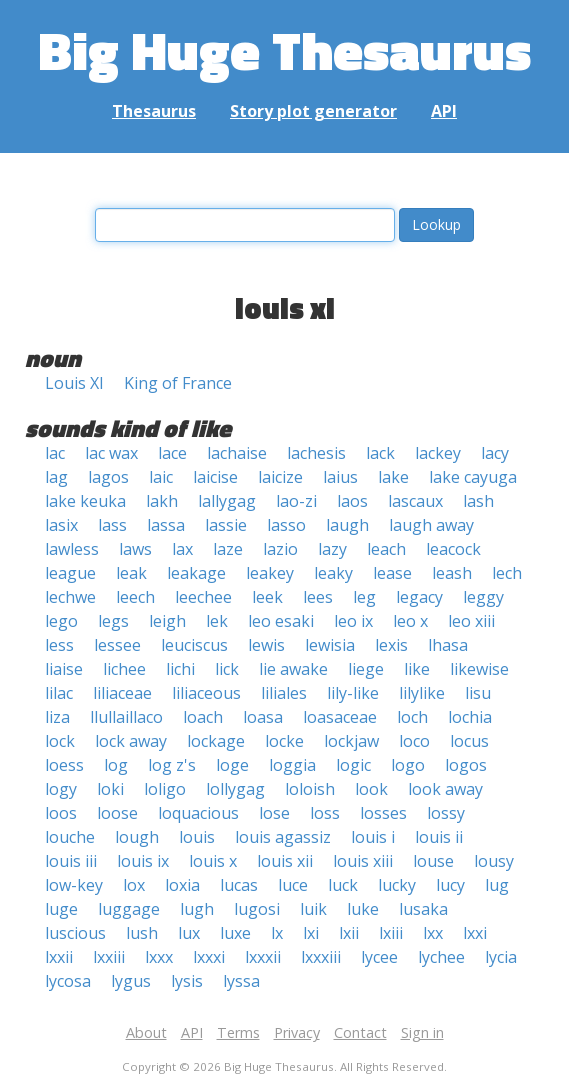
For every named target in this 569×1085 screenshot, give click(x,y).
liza (57, 717)
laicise (215, 477)
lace (172, 453)
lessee (117, 645)
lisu (478, 693)
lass (112, 525)
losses (383, 813)
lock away (131, 741)
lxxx (159, 957)
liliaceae (122, 693)
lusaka (423, 909)
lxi (311, 933)
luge (61, 909)
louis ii (439, 837)
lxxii (59, 957)
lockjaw (351, 741)
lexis (391, 645)
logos (466, 765)
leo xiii (471, 621)
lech (507, 573)
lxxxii (263, 957)
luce (293, 885)
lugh (197, 909)
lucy (450, 885)
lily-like (353, 693)
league (70, 573)
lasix (61, 525)
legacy (419, 597)
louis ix (143, 861)
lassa (166, 525)
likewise (479, 669)
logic (353, 765)
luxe (235, 933)
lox (134, 885)
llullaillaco (126, 717)
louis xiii (363, 861)
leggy (483, 597)
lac (55, 453)
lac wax (111, 453)
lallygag (227, 501)
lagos (108, 477)
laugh (347, 525)
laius (340, 477)
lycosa (68, 981)
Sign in (422, 1032)
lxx (433, 933)
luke (363, 909)
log (116, 765)
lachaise (237, 453)
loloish (310, 789)
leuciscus (194, 645)
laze (228, 549)
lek (217, 621)
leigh (167, 621)
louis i (373, 837)
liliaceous (206, 693)
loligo (165, 789)
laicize (280, 477)
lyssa (241, 981)
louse (433, 861)
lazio (280, 549)
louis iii (71, 861)
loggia (292, 765)
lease (392, 573)
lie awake (293, 669)
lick (227, 669)
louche (70, 837)
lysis (187, 981)
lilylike (422, 693)
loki (110, 789)
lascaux (415, 501)
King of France (178, 383)
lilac (59, 693)
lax (182, 549)
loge (232, 765)
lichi (180, 669)
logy (61, 789)
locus (469, 741)
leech (135, 597)
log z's (172, 765)
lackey (438, 453)
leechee (203, 597)
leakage (196, 573)
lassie (226, 525)
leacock (453, 549)
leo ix (353, 621)
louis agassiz (283, 837)
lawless (72, 549)
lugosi (257, 909)
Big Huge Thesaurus (284, 49)
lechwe (70, 597)
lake (393, 477)
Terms (238, 1032)
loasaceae (340, 717)
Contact (360, 1032)
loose (117, 813)
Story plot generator (313, 111)
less (59, 645)
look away (445, 789)
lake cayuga (473, 477)
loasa (263, 717)
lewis (266, 645)
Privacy (297, 1032)
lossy (446, 813)
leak (131, 573)
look (371, 789)
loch (412, 717)
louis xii (285, 861)
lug (497, 885)
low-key (74, 885)
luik (313, 909)
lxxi (475, 933)
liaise (64, 669)
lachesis (316, 453)
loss (325, 813)
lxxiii (109, 957)
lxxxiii (321, 957)
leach (386, 549)
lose (274, 813)
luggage (129, 909)
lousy (494, 861)
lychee (441, 957)
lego (61, 621)
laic (161, 477)
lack (380, 453)
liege (366, 669)
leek (267, 597)
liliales (284, 693)
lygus (131, 981)
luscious (75, 933)
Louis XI (74, 383)
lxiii (391, 933)
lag (56, 477)
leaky (333, 573)
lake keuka (85, 501)
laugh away (431, 525)
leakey (270, 573)
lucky (397, 885)
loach (203, 717)
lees (318, 597)
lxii (349, 933)
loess (64, 765)
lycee (379, 957)
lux (189, 933)
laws (135, 549)
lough (137, 837)
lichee (124, 669)
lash (478, 501)
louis (197, 837)
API (444, 111)
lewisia (330, 645)
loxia (182, 885)
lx (277, 933)
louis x (213, 861)
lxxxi (209, 957)
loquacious (198, 813)
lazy (332, 549)
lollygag (235, 789)
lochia (470, 717)
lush (142, 933)
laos (352, 501)
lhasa (448, 645)
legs (113, 621)
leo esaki (281, 621)
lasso (286, 525)
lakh (162, 501)
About (146, 1032)
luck (343, 885)
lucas (239, 885)
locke (284, 741)
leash (452, 573)
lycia (501, 957)
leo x (410, 621)
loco (414, 741)
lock (60, 741)
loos (61, 813)
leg (364, 597)
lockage (216, 741)
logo (408, 765)
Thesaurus (154, 111)
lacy (495, 453)
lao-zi (296, 501)
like (417, 669)
